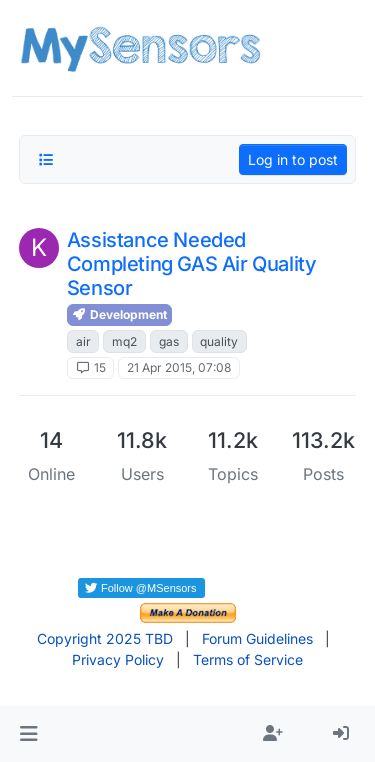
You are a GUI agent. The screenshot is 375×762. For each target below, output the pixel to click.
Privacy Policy (118, 659)
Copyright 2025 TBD (105, 638)
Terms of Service (248, 659)
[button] (28, 734)
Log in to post (293, 159)
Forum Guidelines (257, 638)
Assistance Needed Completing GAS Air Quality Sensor (192, 264)
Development (119, 314)
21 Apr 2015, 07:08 (179, 367)
